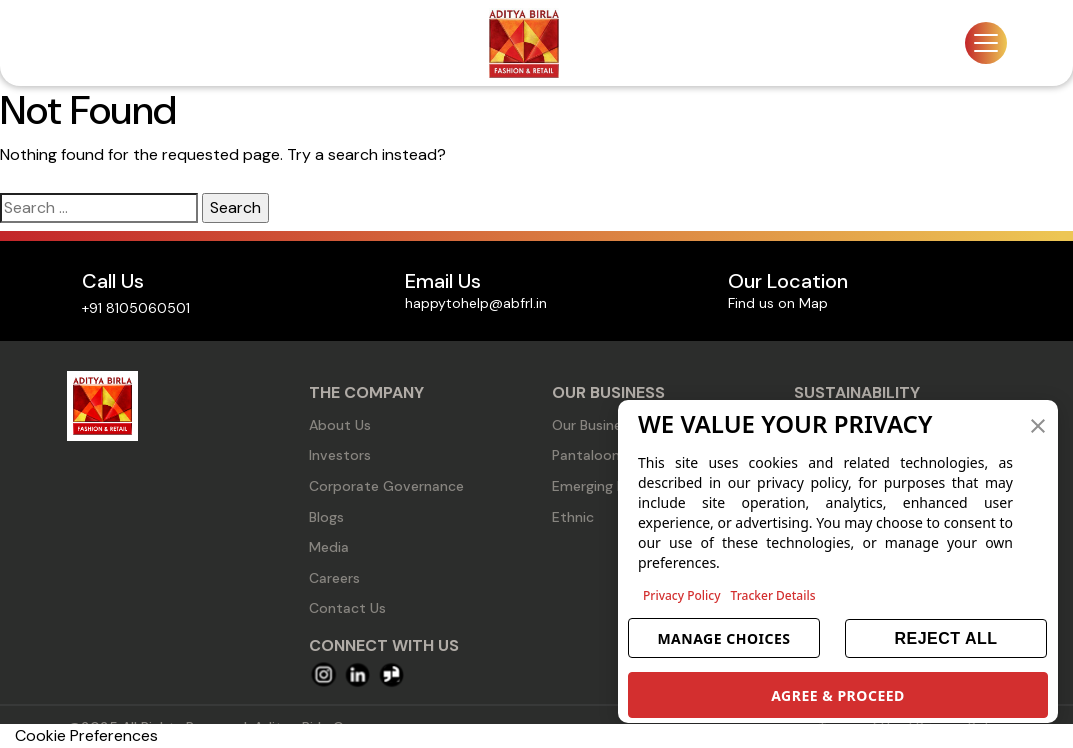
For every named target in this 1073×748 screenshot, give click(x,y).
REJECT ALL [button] (945, 638)
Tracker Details (773, 595)
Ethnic (573, 517)
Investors (340, 455)
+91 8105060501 (136, 308)
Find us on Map (778, 303)
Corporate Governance (386, 486)
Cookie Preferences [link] (86, 735)
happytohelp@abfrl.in (476, 303)
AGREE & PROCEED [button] (838, 695)
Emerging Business (612, 486)
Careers (334, 578)
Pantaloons (589, 455)
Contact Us (347, 608)
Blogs (326, 517)
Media (329, 547)
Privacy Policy (682, 595)
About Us (340, 425)
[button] (1038, 424)
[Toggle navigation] (986, 43)
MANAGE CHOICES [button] (723, 638)
